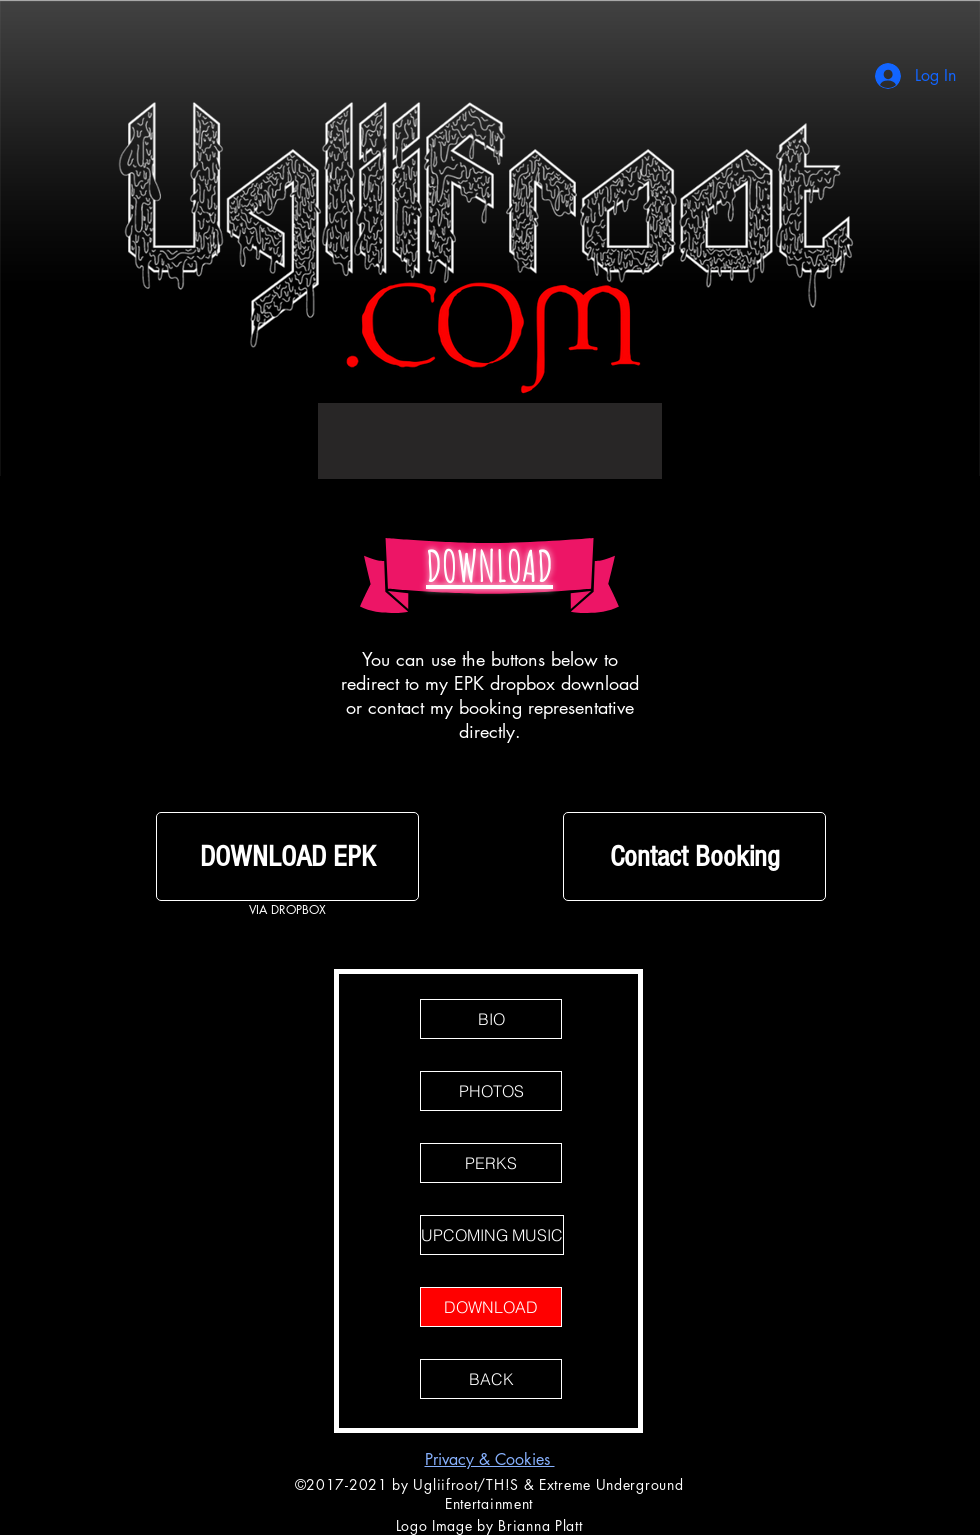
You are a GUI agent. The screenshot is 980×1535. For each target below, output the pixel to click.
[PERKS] (491, 1163)
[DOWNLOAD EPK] (287, 856)
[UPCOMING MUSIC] (492, 1235)
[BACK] (491, 1379)
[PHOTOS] (491, 1091)
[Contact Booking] (694, 856)
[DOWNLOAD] (491, 1307)
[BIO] (491, 1019)
